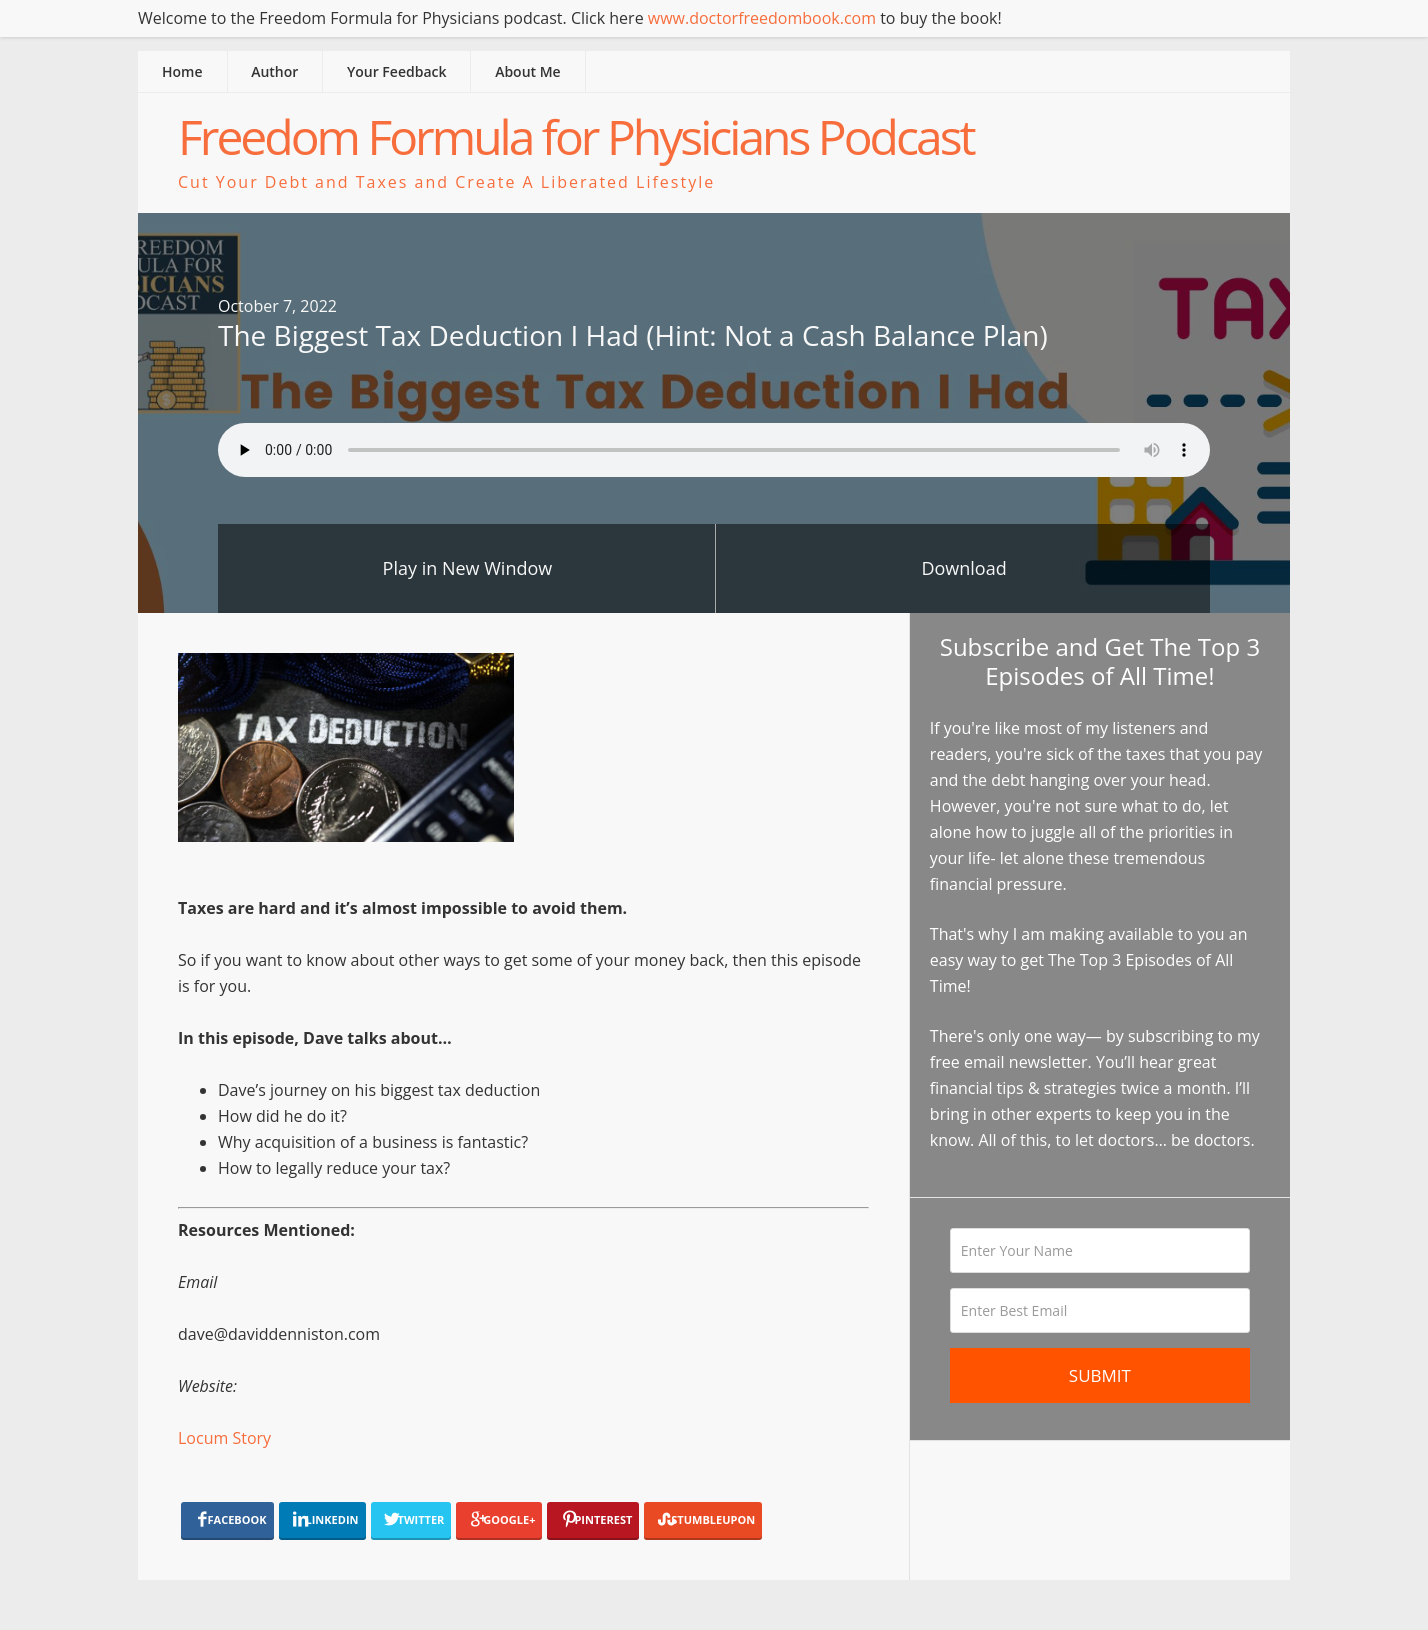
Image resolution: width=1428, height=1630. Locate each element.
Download (963, 568)
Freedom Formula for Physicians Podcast (576, 136)
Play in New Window (468, 568)
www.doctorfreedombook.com (762, 18)
